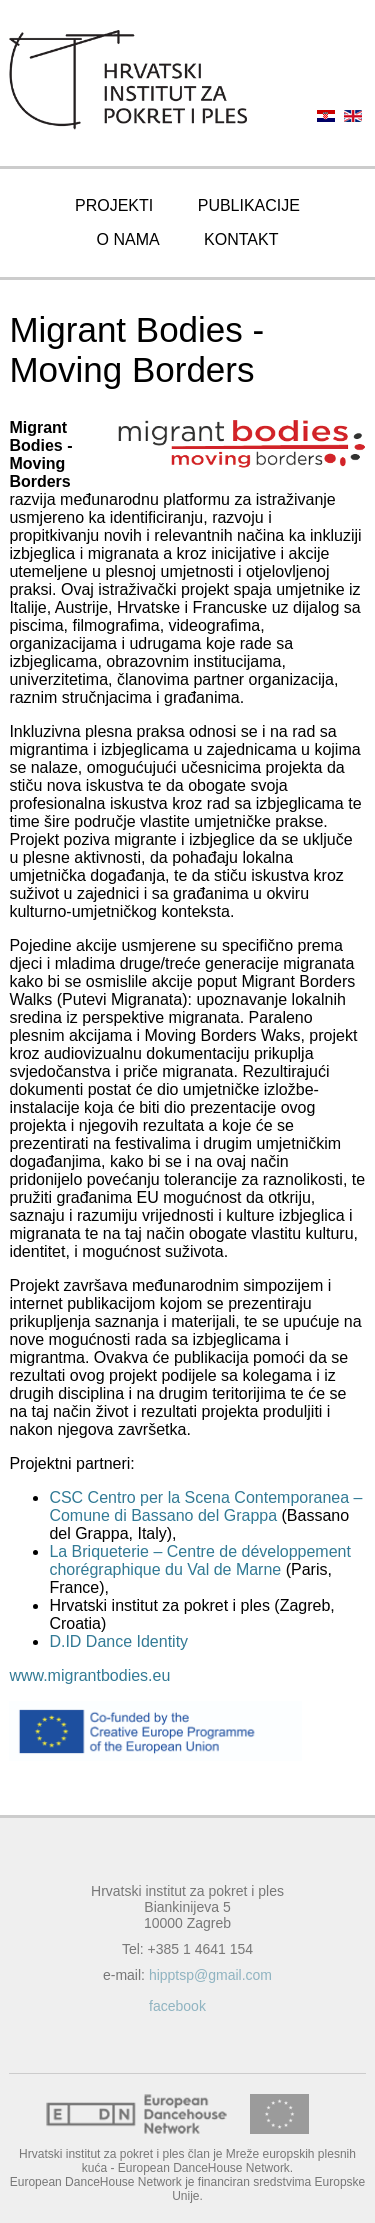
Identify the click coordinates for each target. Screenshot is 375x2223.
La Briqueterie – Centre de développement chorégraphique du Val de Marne (200, 1560)
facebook (177, 2006)
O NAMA (128, 239)
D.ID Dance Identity (118, 1641)
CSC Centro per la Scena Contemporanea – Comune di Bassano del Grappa (205, 1506)
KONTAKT (241, 239)
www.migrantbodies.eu (89, 1675)
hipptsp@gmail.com (210, 1975)
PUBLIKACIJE (249, 205)
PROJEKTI (114, 205)
